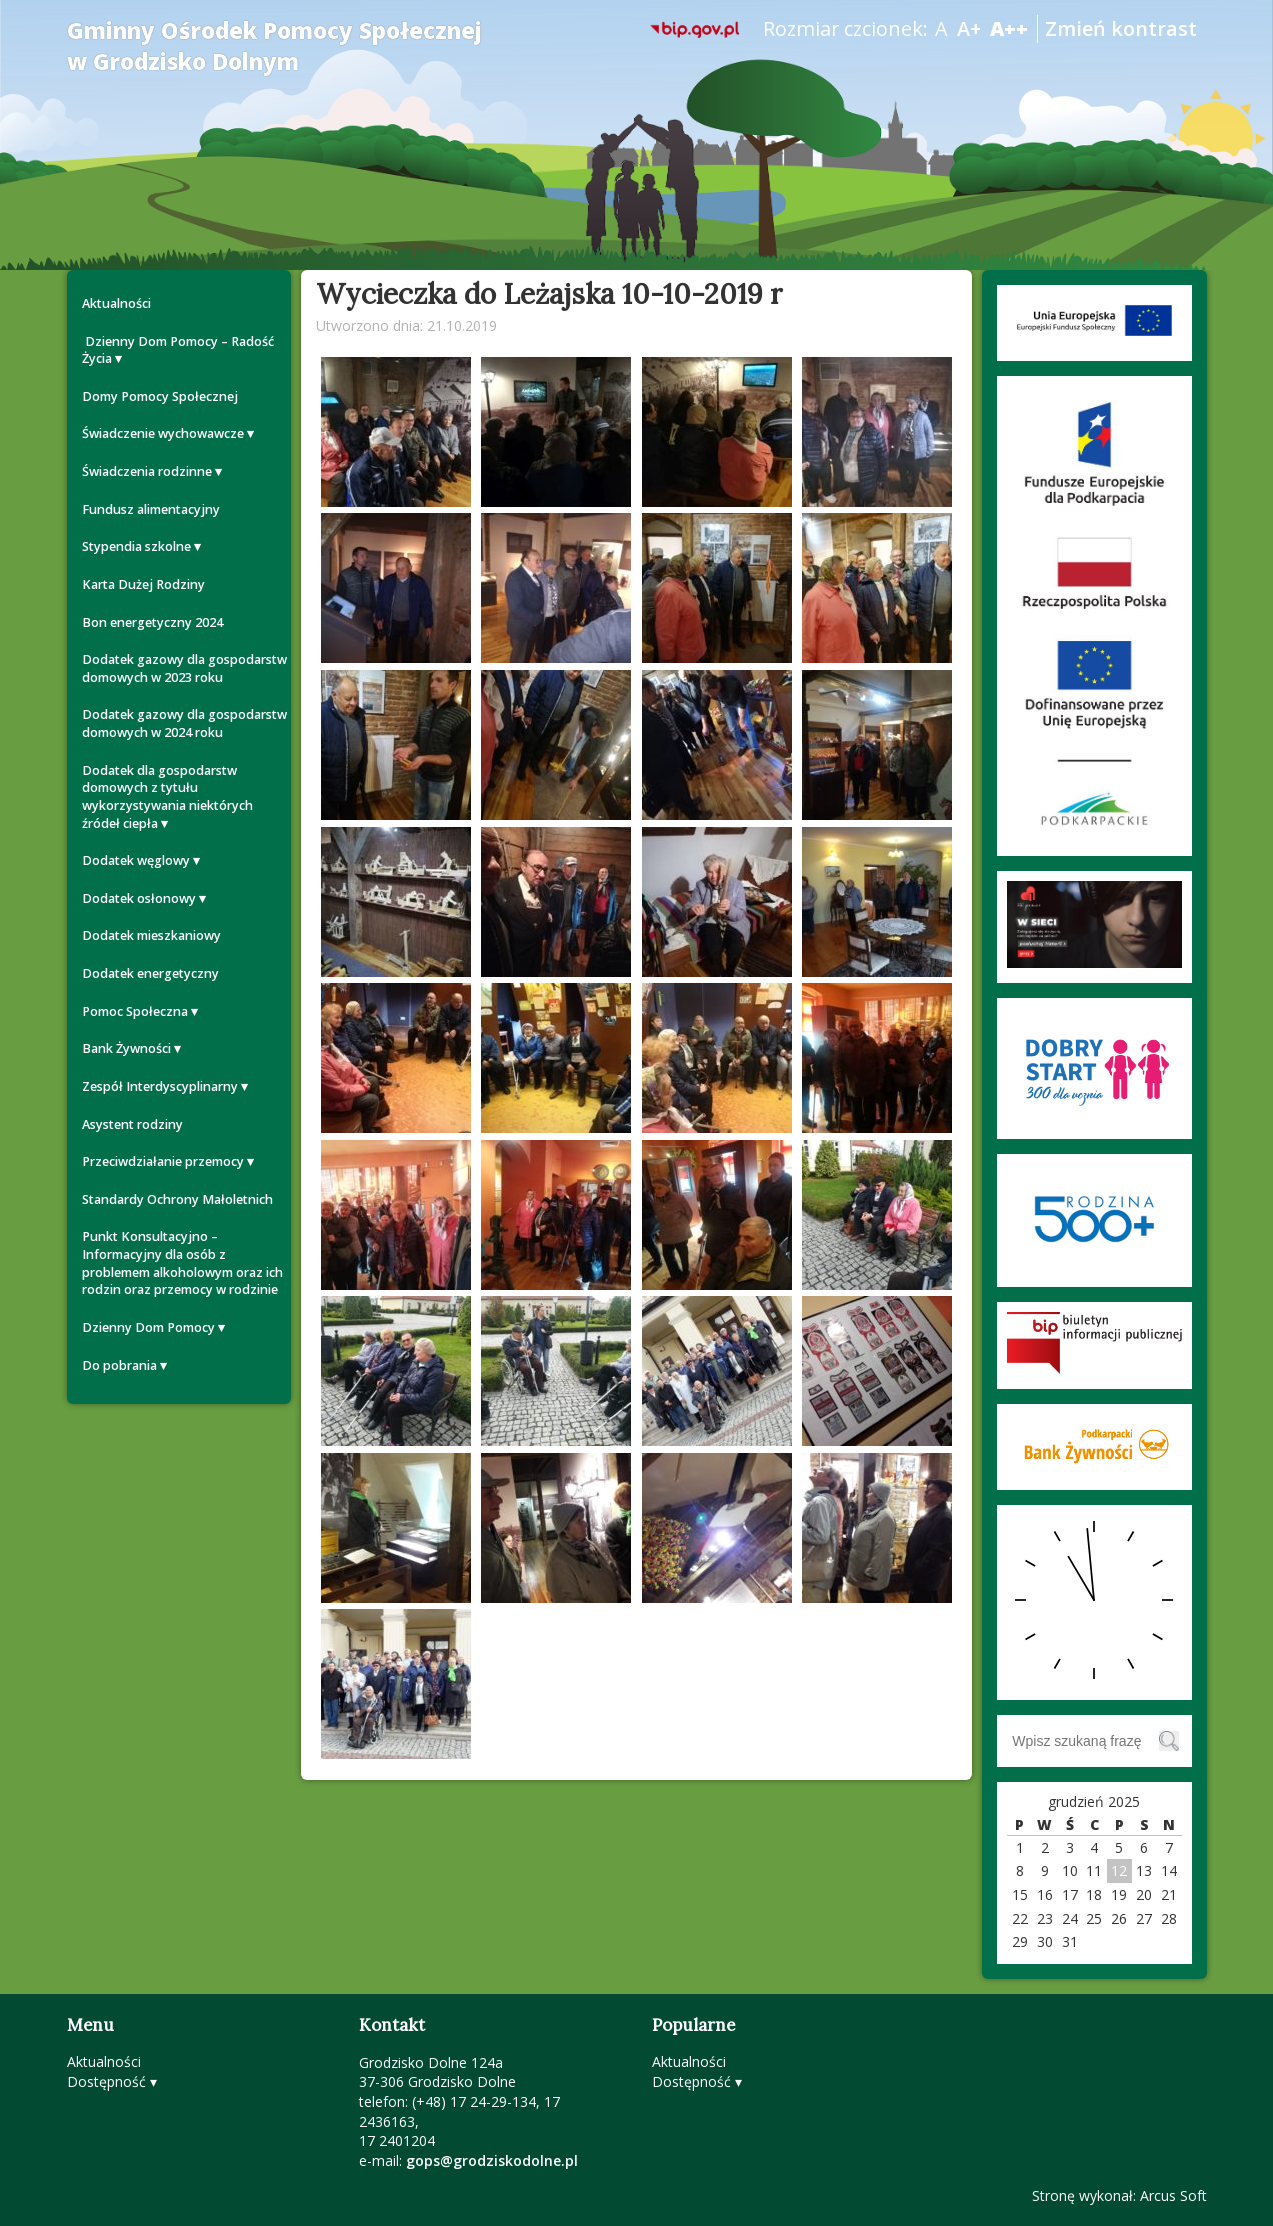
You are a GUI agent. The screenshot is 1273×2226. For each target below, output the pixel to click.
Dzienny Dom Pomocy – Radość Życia (178, 350)
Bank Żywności (126, 1048)
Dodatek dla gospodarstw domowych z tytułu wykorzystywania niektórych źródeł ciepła (167, 797)
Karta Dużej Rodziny (143, 584)
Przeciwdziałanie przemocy (163, 1161)
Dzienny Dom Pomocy (148, 1327)
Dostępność (106, 2081)
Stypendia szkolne (136, 546)
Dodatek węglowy (136, 860)
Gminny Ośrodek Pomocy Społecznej (274, 46)
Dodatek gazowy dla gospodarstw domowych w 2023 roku (184, 668)
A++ (1009, 28)
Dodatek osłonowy (139, 898)
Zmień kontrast (1121, 28)
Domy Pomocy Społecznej (160, 396)
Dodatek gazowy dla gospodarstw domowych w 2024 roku (184, 723)
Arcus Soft (1173, 2195)
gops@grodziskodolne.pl (492, 2160)
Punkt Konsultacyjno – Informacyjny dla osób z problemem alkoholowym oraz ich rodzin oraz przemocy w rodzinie (182, 1263)
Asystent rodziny (132, 1124)
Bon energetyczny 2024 (152, 622)
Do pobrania (119, 1365)
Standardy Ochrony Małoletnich (177, 1199)
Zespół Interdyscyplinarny (160, 1086)
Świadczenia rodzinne (147, 471)
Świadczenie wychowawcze (163, 433)
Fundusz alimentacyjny (151, 509)
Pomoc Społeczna (135, 1011)
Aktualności (116, 303)
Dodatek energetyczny (150, 973)
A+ (969, 28)
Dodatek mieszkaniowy (151, 935)
